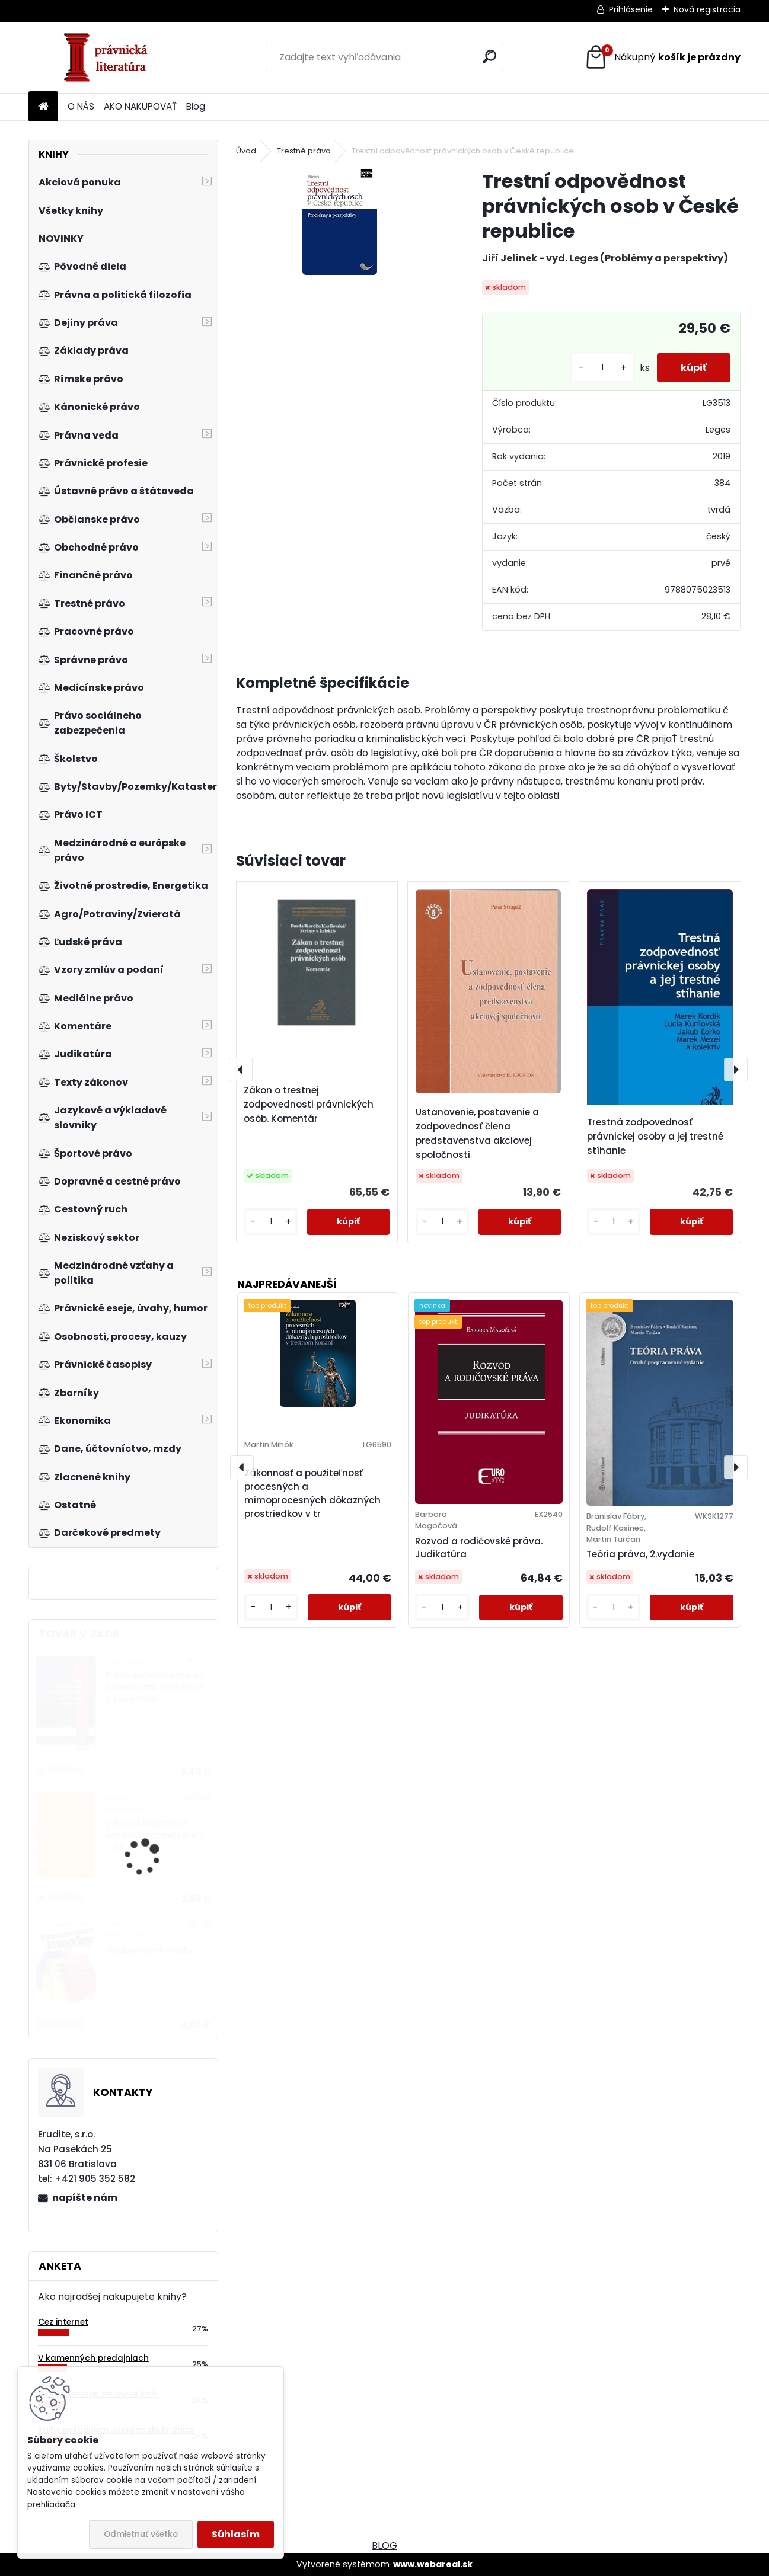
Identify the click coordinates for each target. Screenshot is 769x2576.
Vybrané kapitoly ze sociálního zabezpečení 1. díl (155, 1835)
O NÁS (81, 106)
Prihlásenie (631, 9)
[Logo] (110, 57)
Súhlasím (236, 2534)
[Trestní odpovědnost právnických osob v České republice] (339, 222)
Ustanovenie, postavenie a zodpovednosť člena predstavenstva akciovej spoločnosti (477, 1133)
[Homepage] (43, 107)
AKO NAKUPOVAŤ (140, 106)
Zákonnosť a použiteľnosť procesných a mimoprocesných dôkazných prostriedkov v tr (312, 1493)
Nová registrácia (707, 9)
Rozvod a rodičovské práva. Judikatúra (479, 1548)
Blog (195, 106)
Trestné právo (304, 150)
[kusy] (602, 367)
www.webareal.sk (433, 2564)
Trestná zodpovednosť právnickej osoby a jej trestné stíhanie (655, 1136)
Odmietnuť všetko (141, 2534)
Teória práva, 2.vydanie (640, 1554)
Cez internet (63, 2322)
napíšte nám (84, 2197)
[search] (489, 56)
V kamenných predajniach (93, 2358)
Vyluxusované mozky (149, 1950)
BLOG (384, 2545)
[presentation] (241, 1069)
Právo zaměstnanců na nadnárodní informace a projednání (155, 1687)
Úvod (246, 150)
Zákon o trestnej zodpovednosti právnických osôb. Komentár (309, 1104)
